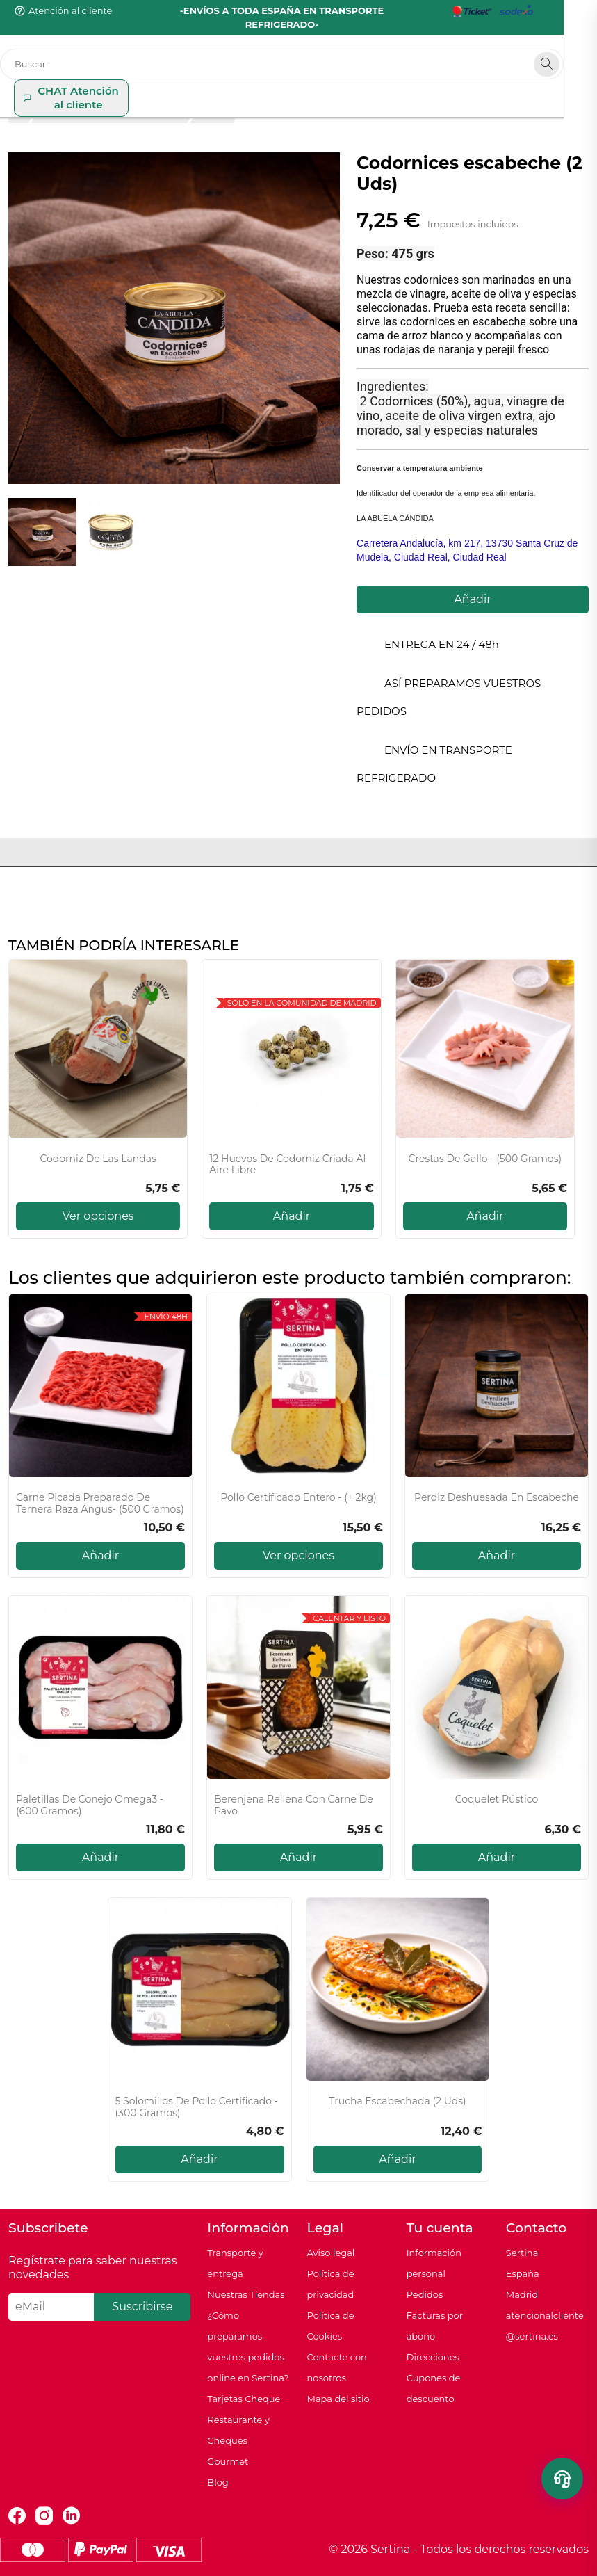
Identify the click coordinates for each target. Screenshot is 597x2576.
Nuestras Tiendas (245, 2294)
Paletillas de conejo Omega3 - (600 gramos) (89, 1805)
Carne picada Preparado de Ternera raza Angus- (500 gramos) (100, 1503)
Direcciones (433, 2356)
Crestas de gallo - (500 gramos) (485, 1159)
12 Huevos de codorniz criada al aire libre (287, 1165)
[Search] (580, 50)
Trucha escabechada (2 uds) (397, 2101)
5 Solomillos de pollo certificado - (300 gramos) (196, 2107)
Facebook (17, 2516)
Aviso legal (330, 2252)
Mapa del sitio (337, 2398)
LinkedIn (71, 2516)
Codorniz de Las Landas (98, 1159)
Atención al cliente (70, 10)
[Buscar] (298, 50)
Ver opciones (98, 1216)
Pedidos (425, 2294)
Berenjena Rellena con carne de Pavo (293, 1805)
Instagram (44, 2516)
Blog (217, 2482)
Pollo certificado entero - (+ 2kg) (298, 1498)
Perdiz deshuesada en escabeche (496, 1498)
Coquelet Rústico (497, 1799)
